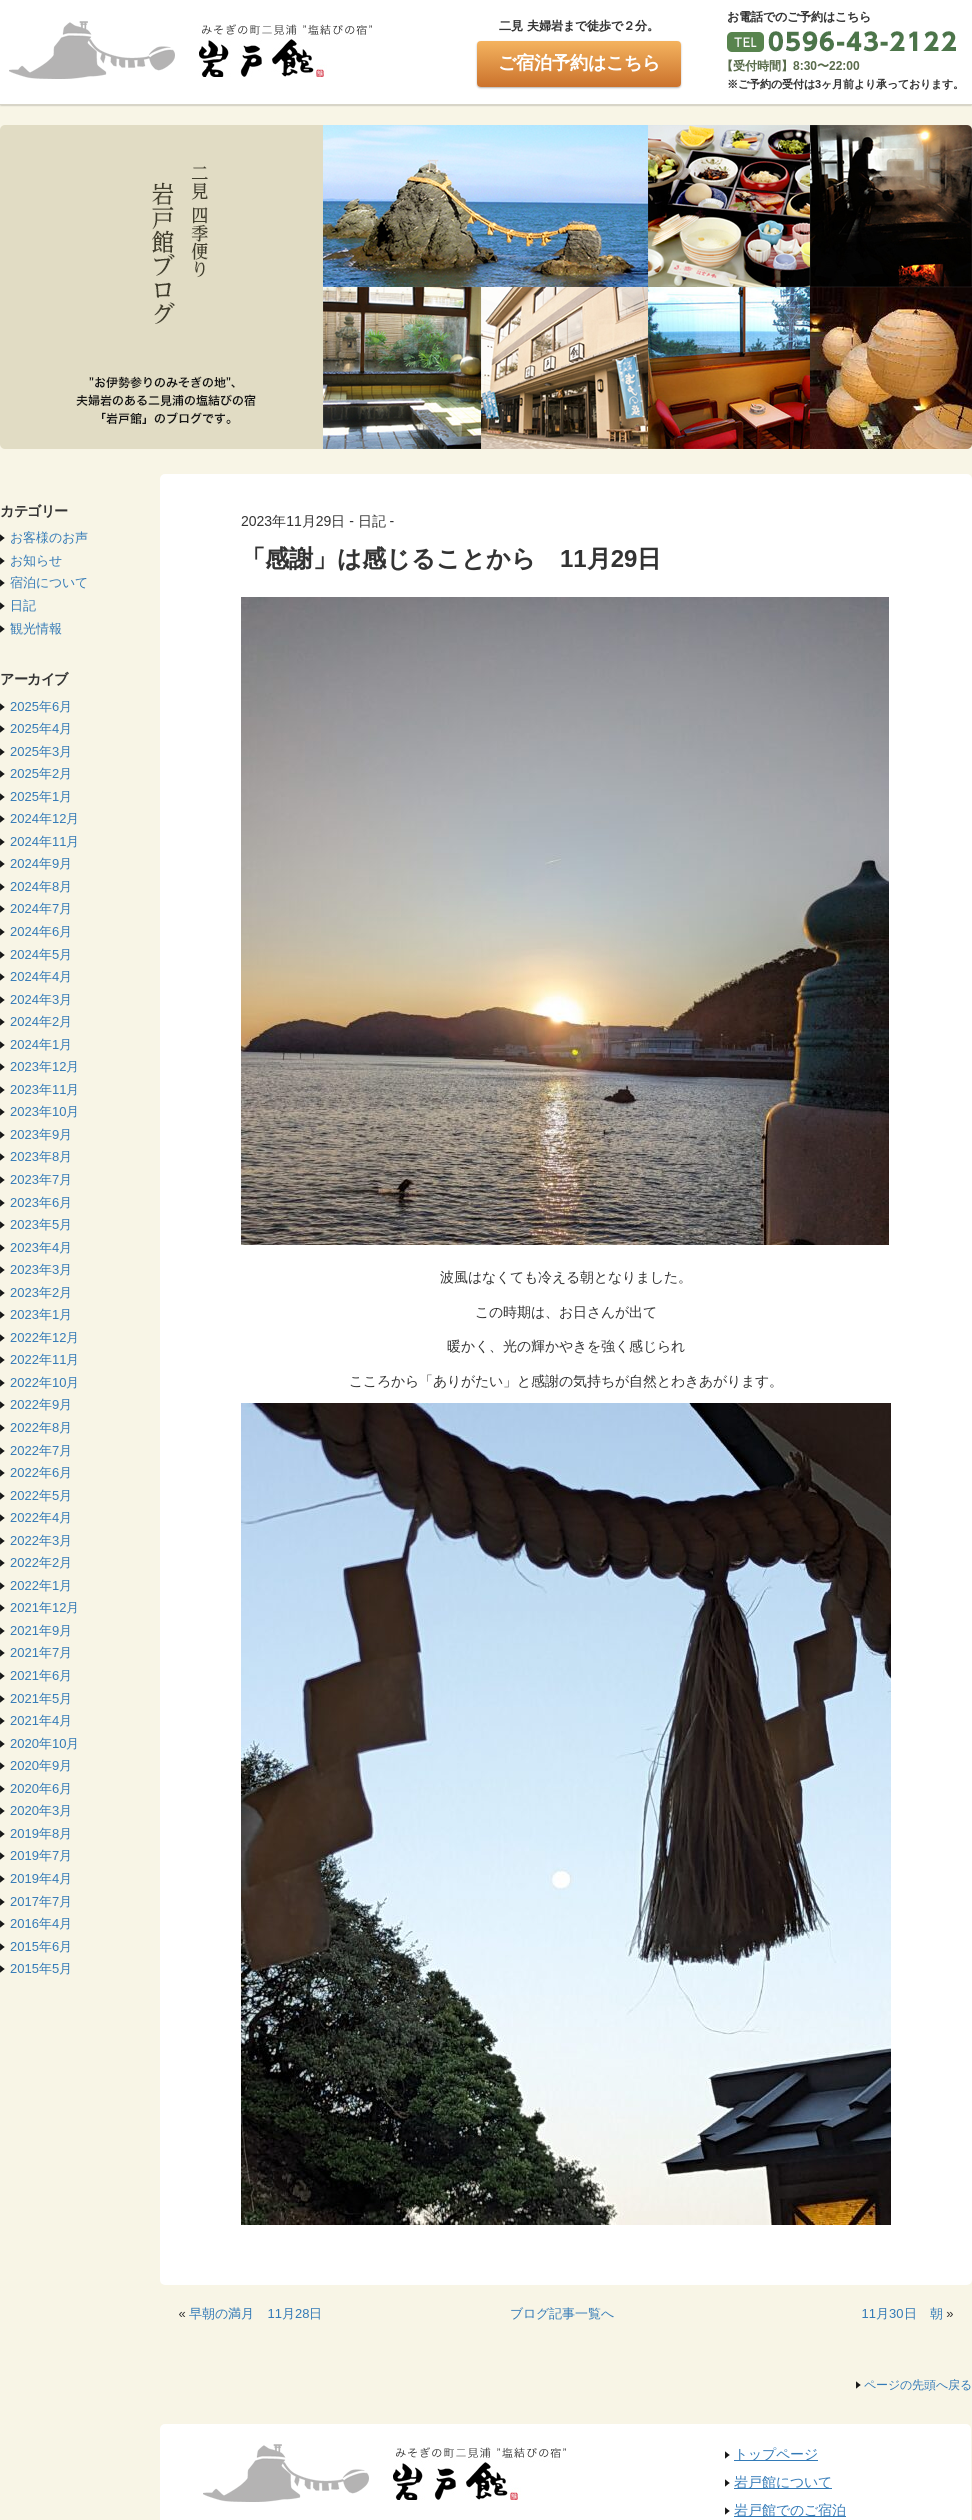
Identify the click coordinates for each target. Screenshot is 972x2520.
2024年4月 (41, 976)
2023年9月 (41, 1134)
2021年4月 (41, 1720)
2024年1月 (41, 1044)
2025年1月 (41, 796)
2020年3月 (41, 1810)
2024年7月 (41, 908)
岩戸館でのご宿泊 (790, 2510)
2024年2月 (41, 1021)
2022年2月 (41, 1562)
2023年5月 (41, 1224)
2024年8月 (41, 886)
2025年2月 (41, 773)
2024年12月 (44, 818)
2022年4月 (41, 1517)
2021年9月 (41, 1630)
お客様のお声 (49, 537)
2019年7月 (41, 1855)
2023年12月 (44, 1066)
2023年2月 (41, 1292)
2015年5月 (41, 1968)
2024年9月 (41, 863)
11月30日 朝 (902, 2313)
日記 (23, 605)
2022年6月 (41, 1472)
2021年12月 (44, 1607)
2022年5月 (41, 1495)
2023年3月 (41, 1269)
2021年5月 (41, 1698)
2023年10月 (44, 1111)
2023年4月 (41, 1247)
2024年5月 (41, 954)
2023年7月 (41, 1179)
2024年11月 (44, 841)
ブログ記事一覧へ (562, 2313)
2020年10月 (44, 1743)
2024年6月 (41, 931)
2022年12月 (44, 1337)
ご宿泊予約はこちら (579, 63)
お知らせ (36, 560)
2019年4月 (41, 1878)
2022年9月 (41, 1404)
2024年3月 (41, 999)
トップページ (776, 2454)
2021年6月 (41, 1675)
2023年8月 (41, 1156)
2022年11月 (44, 1359)
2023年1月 (41, 1314)
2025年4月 (41, 728)
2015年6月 (41, 1946)
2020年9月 (41, 1765)
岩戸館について (783, 2482)
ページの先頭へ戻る (918, 2385)
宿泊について (49, 582)
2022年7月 (41, 1450)
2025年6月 (41, 706)
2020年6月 (41, 1788)
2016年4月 (41, 1923)
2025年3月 (41, 751)
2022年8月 (41, 1427)
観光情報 (36, 628)
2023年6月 (41, 1202)
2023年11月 (44, 1089)
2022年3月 (41, 1540)
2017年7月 (41, 1901)
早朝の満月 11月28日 (255, 2313)
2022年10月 (44, 1382)
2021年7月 (41, 1652)
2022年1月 (41, 1585)
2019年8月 (41, 1833)
